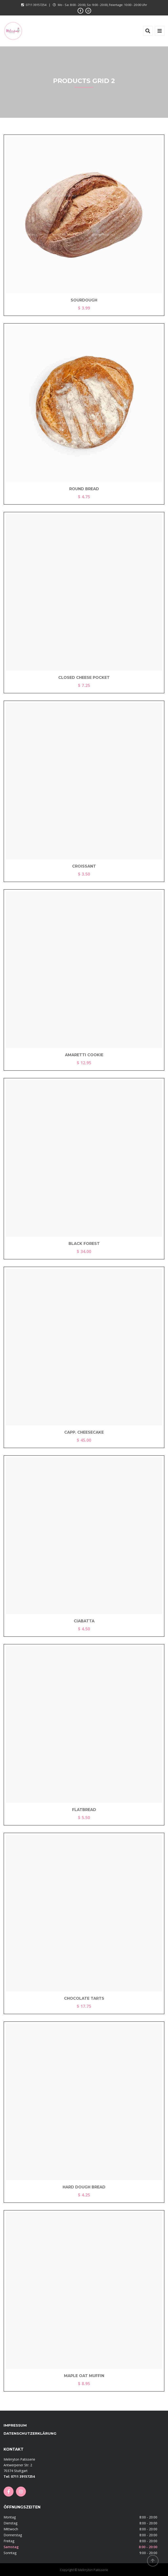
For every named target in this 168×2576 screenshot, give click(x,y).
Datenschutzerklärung (30, 2433)
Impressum (15, 2425)
